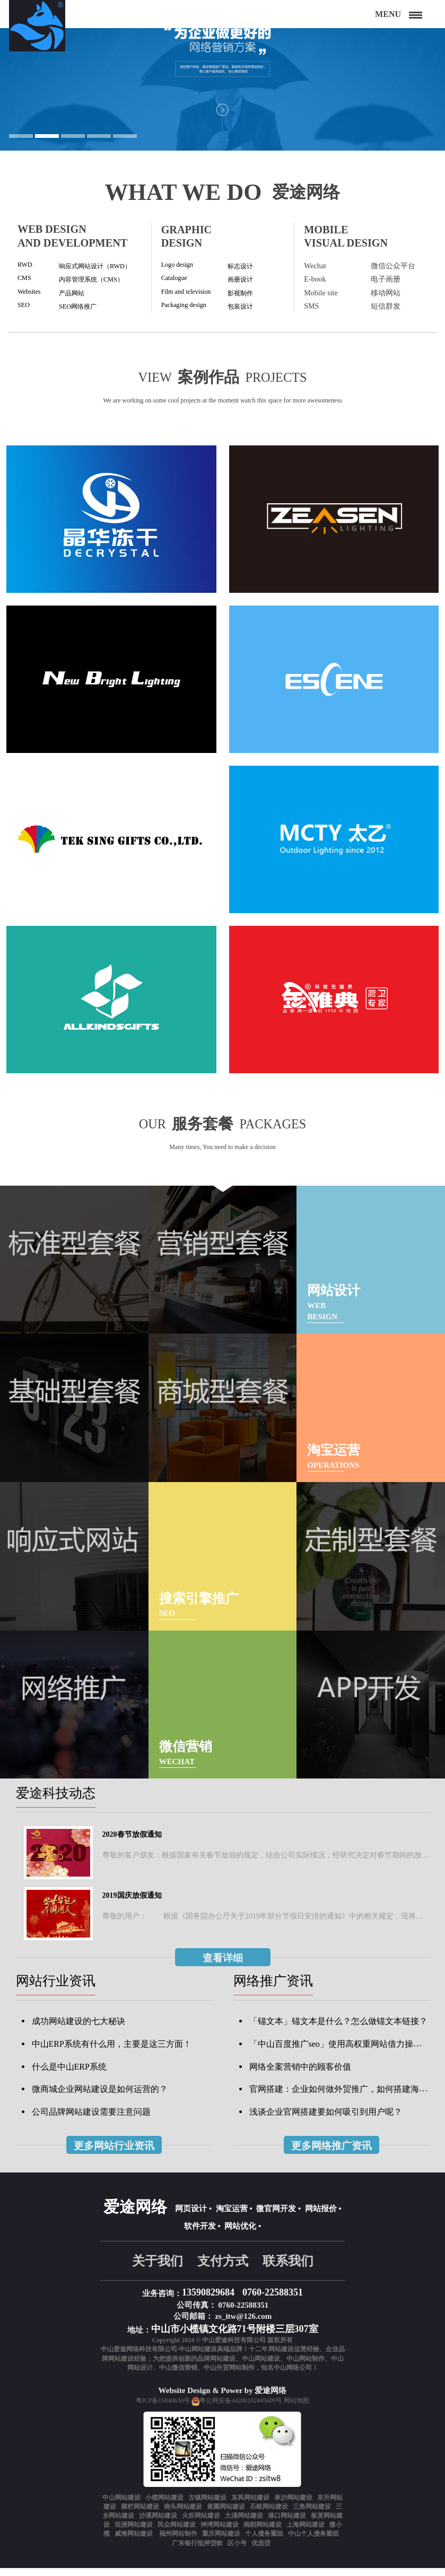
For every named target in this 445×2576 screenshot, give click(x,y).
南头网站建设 (183, 2515)
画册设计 (242, 282)
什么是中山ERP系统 (69, 2074)
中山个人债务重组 (313, 2542)
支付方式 (222, 2269)
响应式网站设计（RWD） (101, 269)
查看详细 (223, 1966)
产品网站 (74, 296)
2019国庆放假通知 (132, 1904)
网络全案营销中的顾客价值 (300, 2074)
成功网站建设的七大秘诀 (78, 2029)
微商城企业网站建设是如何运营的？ (100, 2097)
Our (113, 1130)
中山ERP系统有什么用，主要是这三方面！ (111, 2051)
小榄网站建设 (164, 2506)
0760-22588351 (272, 2300)
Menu (388, 14)
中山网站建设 (261, 2366)
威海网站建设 (134, 2542)
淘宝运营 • (234, 2217)
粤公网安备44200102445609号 (240, 2409)
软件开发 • (202, 2234)
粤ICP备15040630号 (163, 2409)
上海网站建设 (305, 2533)
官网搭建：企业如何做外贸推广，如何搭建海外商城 (346, 2097)
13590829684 (208, 2300)
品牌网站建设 (216, 2366)
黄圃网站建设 (226, 2515)
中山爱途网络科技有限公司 (139, 2357)
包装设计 (242, 310)
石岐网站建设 (269, 2515)
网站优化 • (242, 2234)
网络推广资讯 (273, 1989)
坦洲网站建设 (134, 2533)
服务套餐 (190, 1129)
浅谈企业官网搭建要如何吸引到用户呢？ (325, 2119)
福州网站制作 (178, 2542)
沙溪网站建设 (158, 2524)
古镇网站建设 (207, 2506)
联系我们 (288, 2269)
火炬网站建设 (201, 2524)
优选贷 (261, 2551)
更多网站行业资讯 (114, 2154)
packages (298, 1130)
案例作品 (199, 380)
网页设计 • (193, 2217)
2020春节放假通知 (132, 1843)
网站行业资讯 (55, 1989)
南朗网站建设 (262, 2533)
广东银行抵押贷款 (197, 2551)
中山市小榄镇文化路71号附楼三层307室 (234, 2337)
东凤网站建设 (250, 2506)
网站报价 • (323, 2217)
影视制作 (242, 296)
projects (303, 381)
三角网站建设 (312, 2515)
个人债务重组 (264, 2542)
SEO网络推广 (80, 310)
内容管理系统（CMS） (96, 282)
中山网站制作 (305, 2366)
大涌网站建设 (244, 2524)
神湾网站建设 (219, 2533)
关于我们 (157, 2269)
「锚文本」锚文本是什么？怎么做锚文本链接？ (338, 2029)
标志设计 (242, 269)
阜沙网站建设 (293, 2506)
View (117, 381)
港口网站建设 (287, 2524)
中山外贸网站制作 (229, 2375)
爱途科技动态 (55, 1801)
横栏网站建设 (140, 2515)
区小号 (237, 2551)
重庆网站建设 (221, 2542)
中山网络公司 (293, 2375)
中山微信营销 (178, 2375)
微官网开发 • (278, 2217)
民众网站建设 (177, 2533)
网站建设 (281, 2357)
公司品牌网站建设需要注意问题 (91, 2119)
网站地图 (296, 2409)
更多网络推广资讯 (331, 2154)
